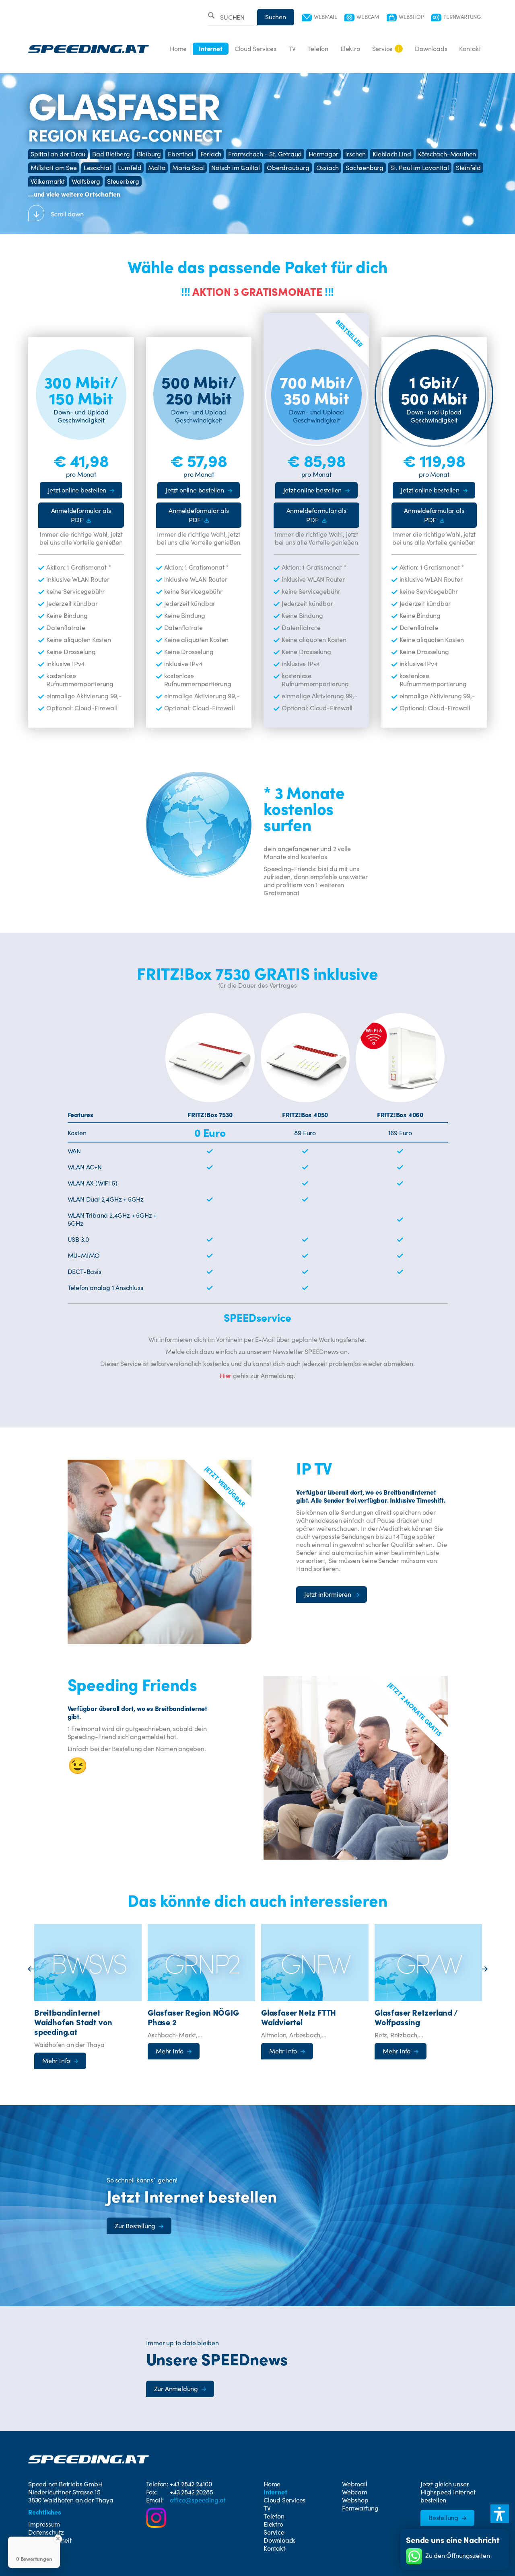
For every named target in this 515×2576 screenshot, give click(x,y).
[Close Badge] (58, 2539)
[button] (499, 2513)
